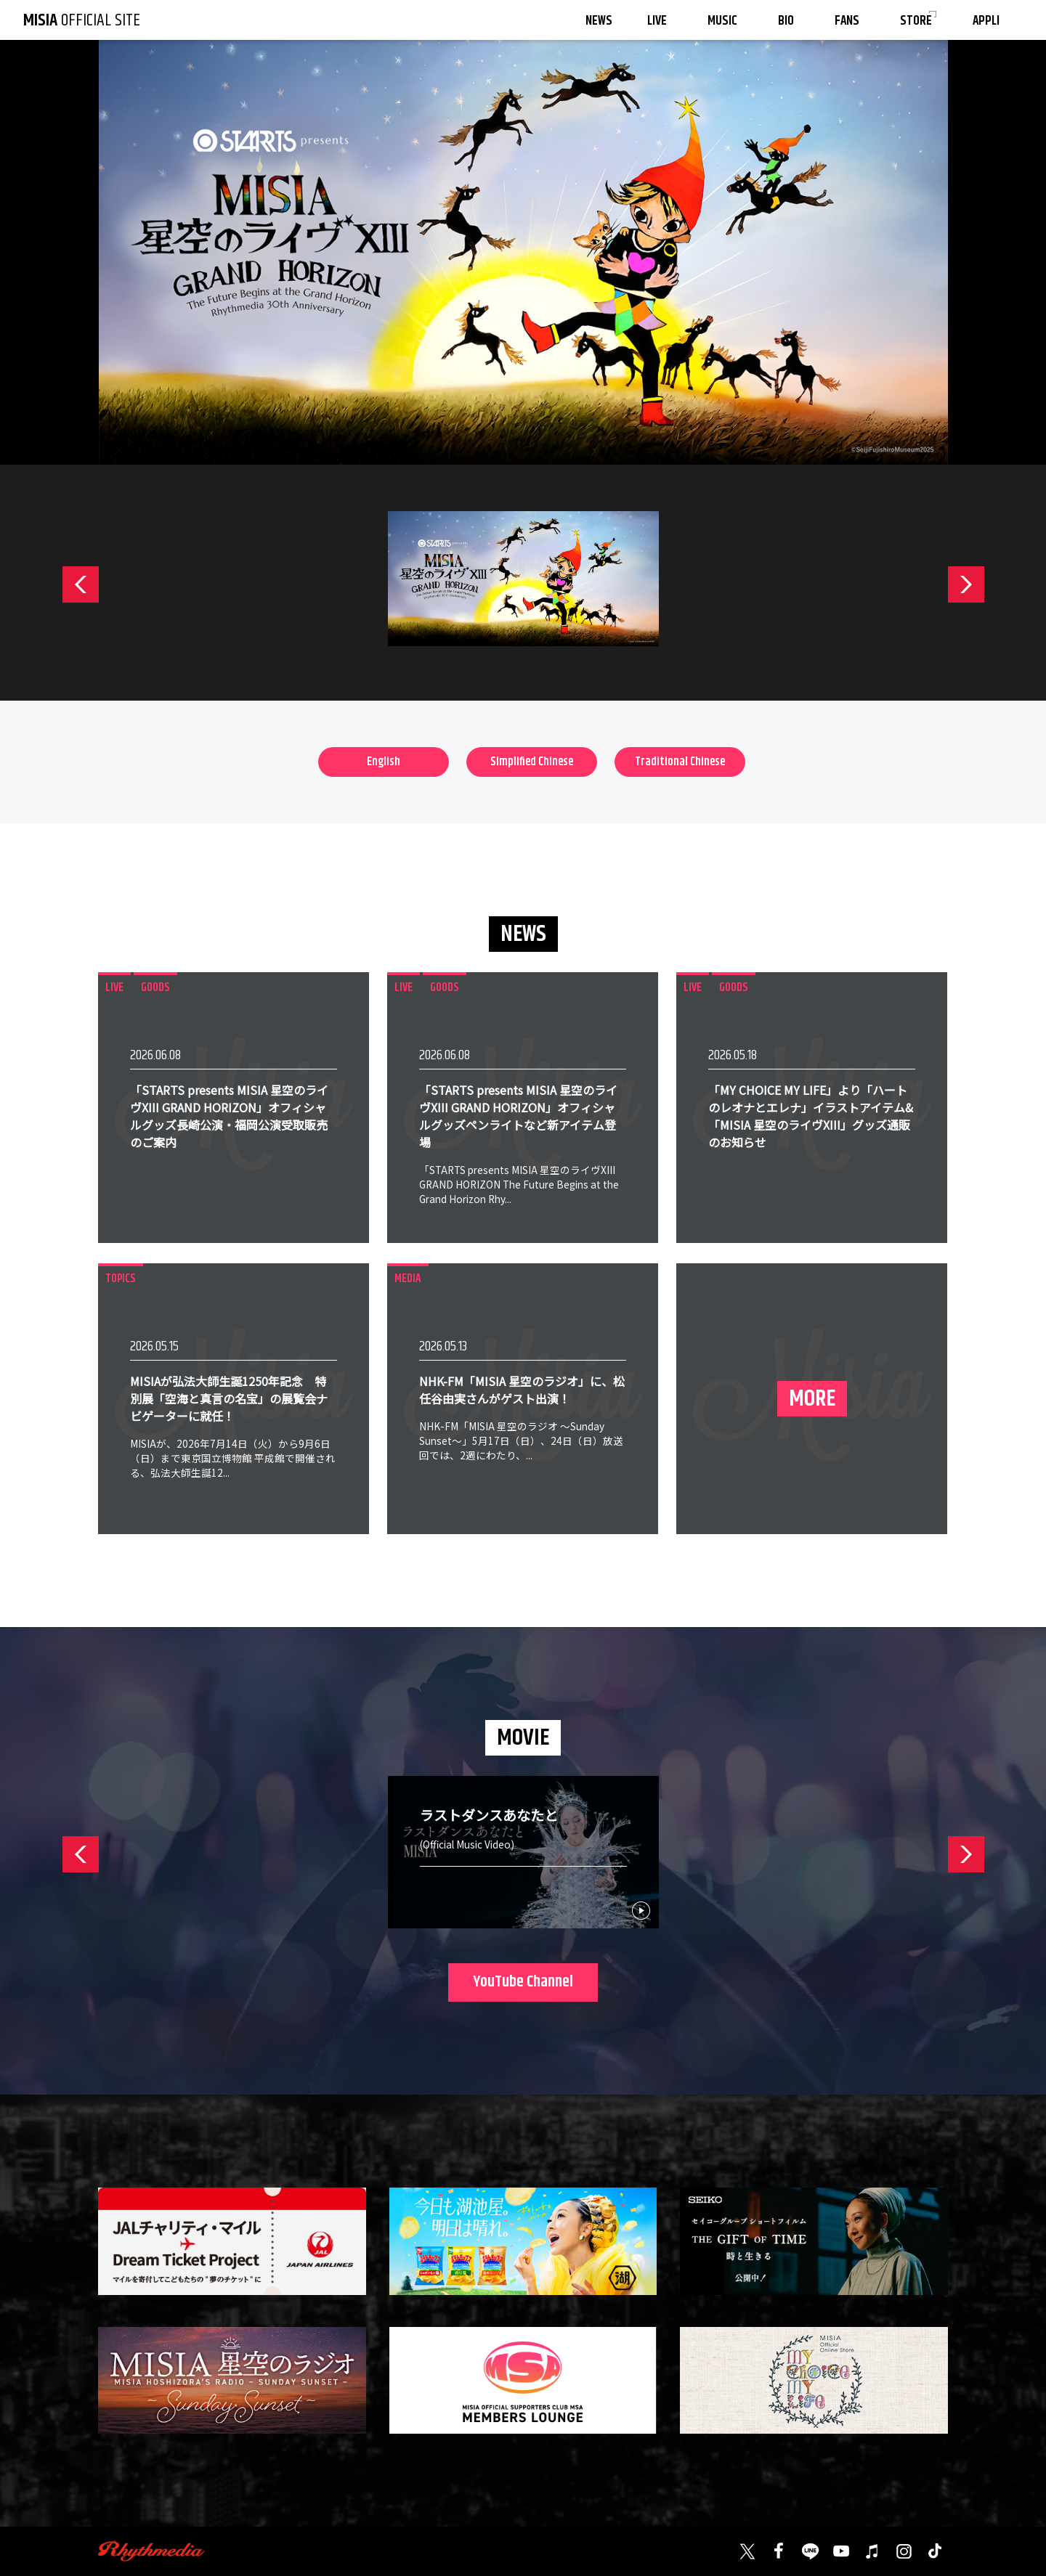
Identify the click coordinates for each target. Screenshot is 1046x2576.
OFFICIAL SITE (81, 20)
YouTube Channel (523, 1981)
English (383, 762)
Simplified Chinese (531, 762)
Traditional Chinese (680, 762)
